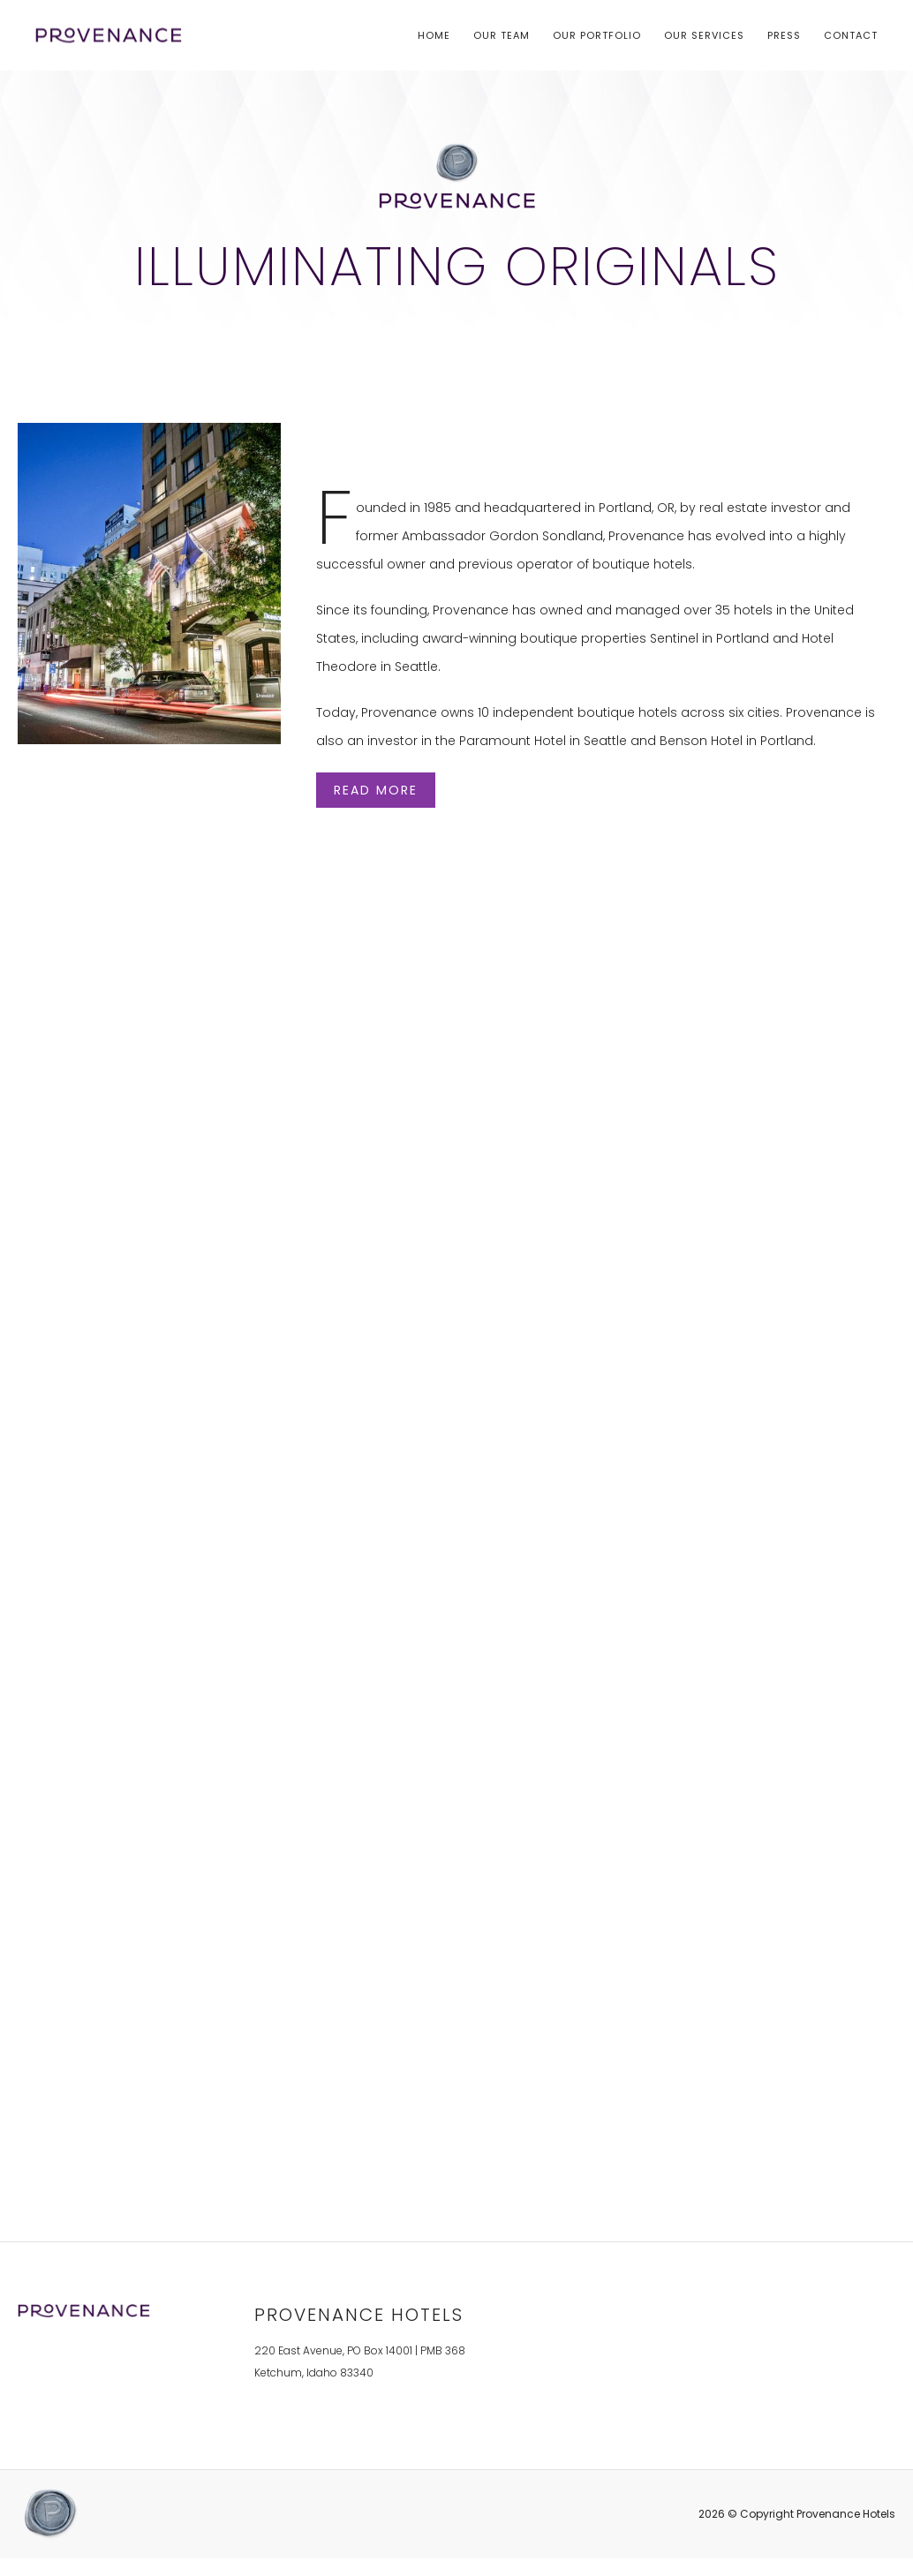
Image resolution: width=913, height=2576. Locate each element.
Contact (851, 35)
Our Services (704, 35)
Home (434, 35)
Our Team (501, 35)
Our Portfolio (597, 35)
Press (784, 35)
